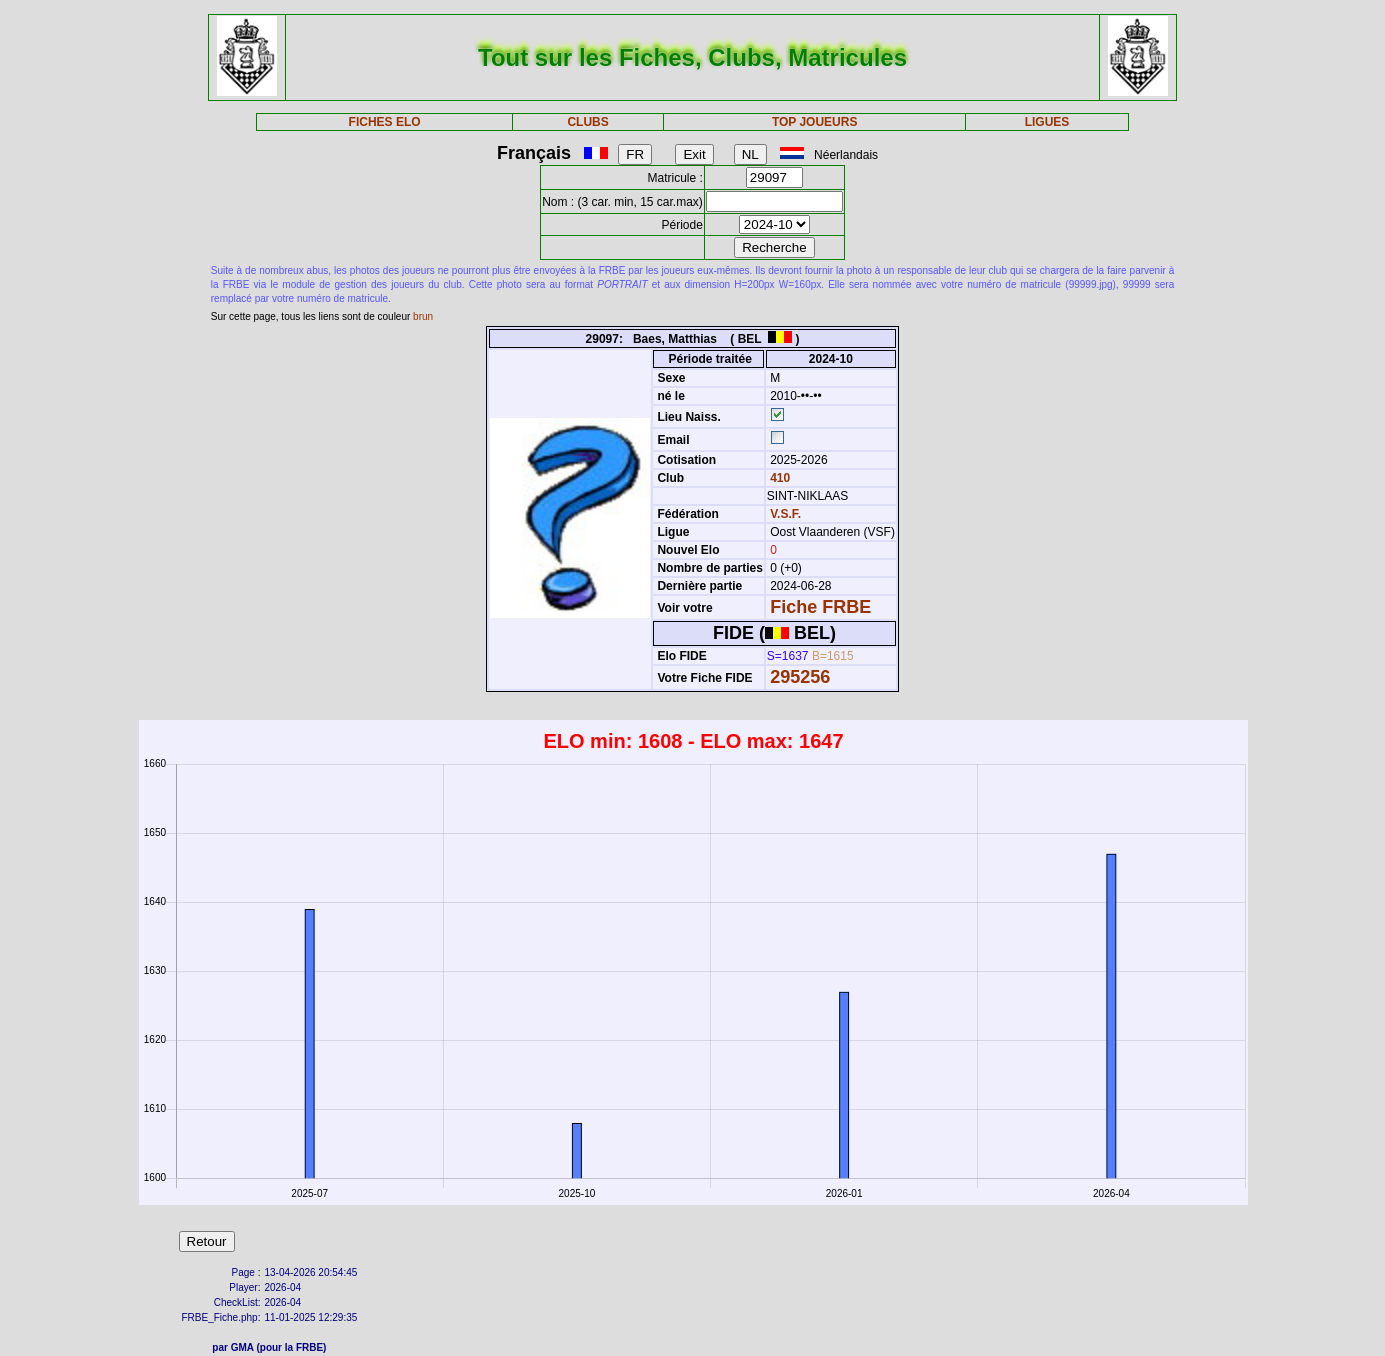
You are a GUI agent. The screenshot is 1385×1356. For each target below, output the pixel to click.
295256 (800, 677)
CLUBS (587, 122)
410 (778, 478)
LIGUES (1047, 122)
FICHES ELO (385, 122)
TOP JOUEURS (815, 122)
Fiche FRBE (820, 607)
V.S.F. (785, 514)
